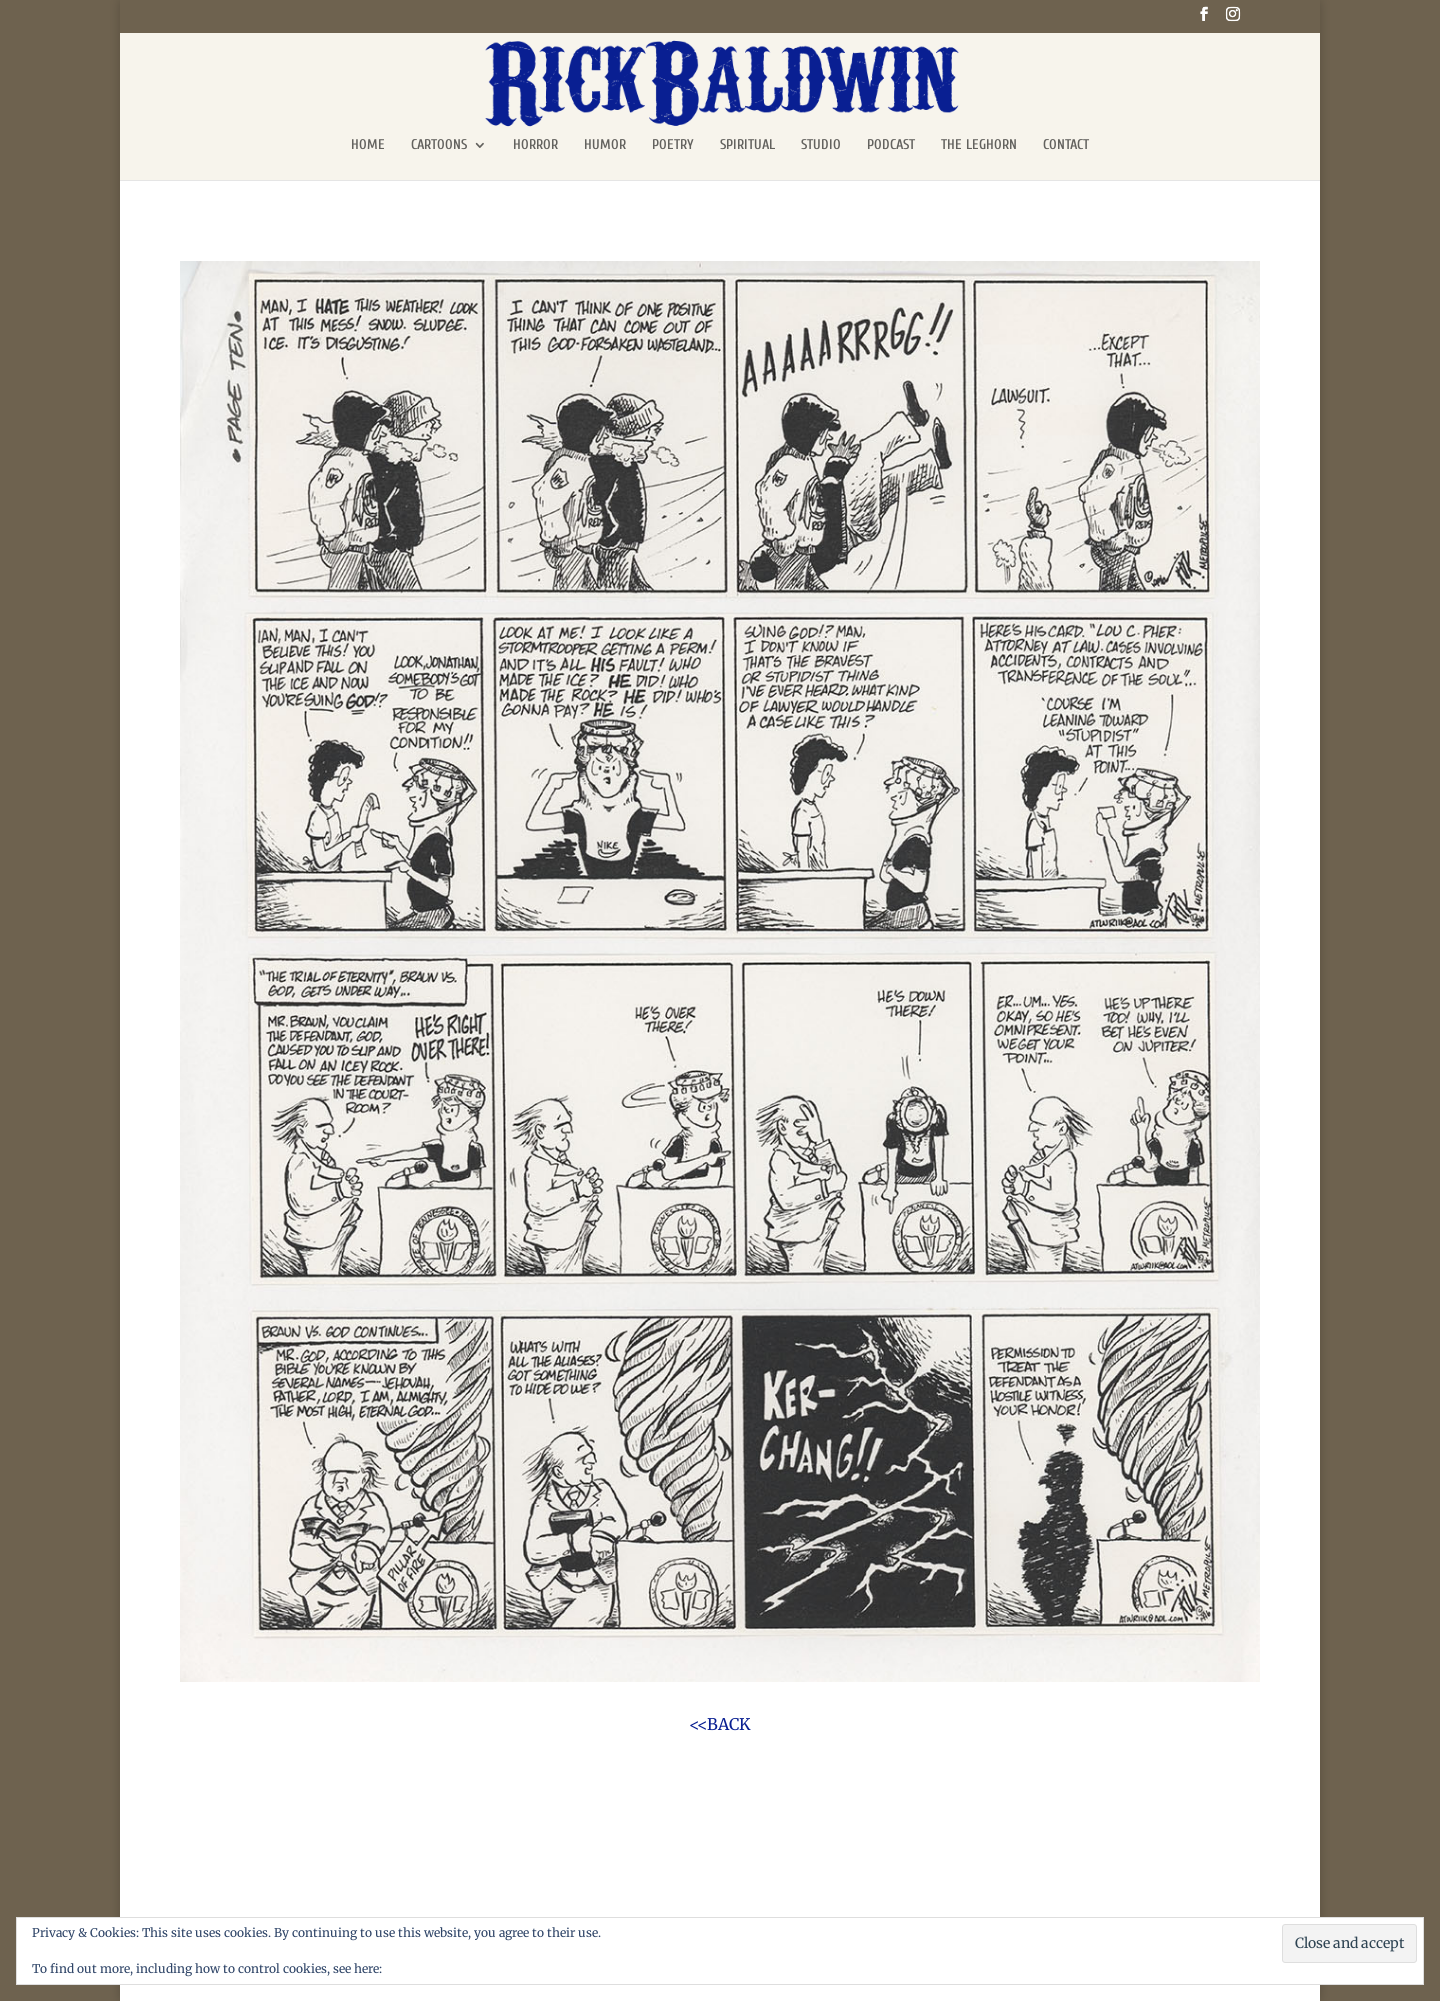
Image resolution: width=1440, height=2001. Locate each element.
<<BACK (720, 1724)
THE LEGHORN (979, 145)
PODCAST (891, 145)
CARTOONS (439, 145)
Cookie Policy (424, 1968)
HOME (368, 145)
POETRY (673, 145)
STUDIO (821, 145)
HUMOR (605, 145)
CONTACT (1066, 145)
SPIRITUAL (747, 145)
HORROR (535, 145)
